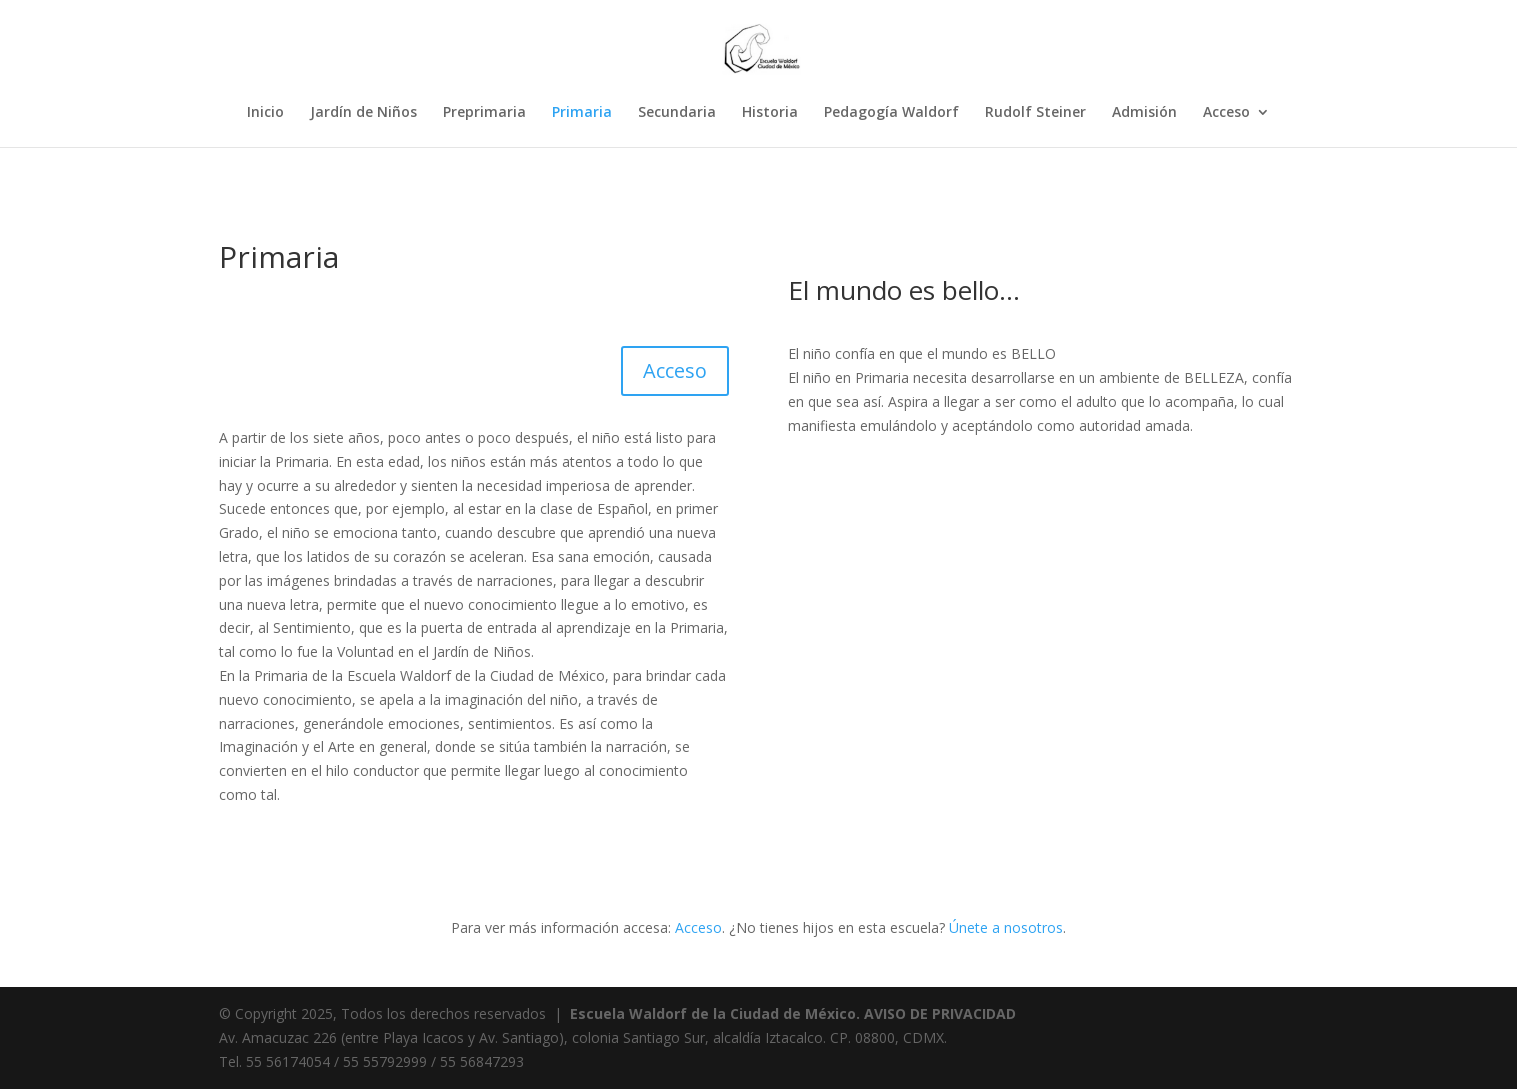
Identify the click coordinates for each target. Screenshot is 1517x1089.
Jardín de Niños (363, 113)
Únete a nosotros (1006, 927)
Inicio (265, 113)
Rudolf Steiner (1035, 113)
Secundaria (677, 113)
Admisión (1144, 113)
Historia (770, 113)
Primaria (582, 113)
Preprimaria (484, 113)
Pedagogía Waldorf (891, 113)
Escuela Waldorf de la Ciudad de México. (715, 1013)
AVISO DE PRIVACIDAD (940, 1013)
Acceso (1226, 113)
